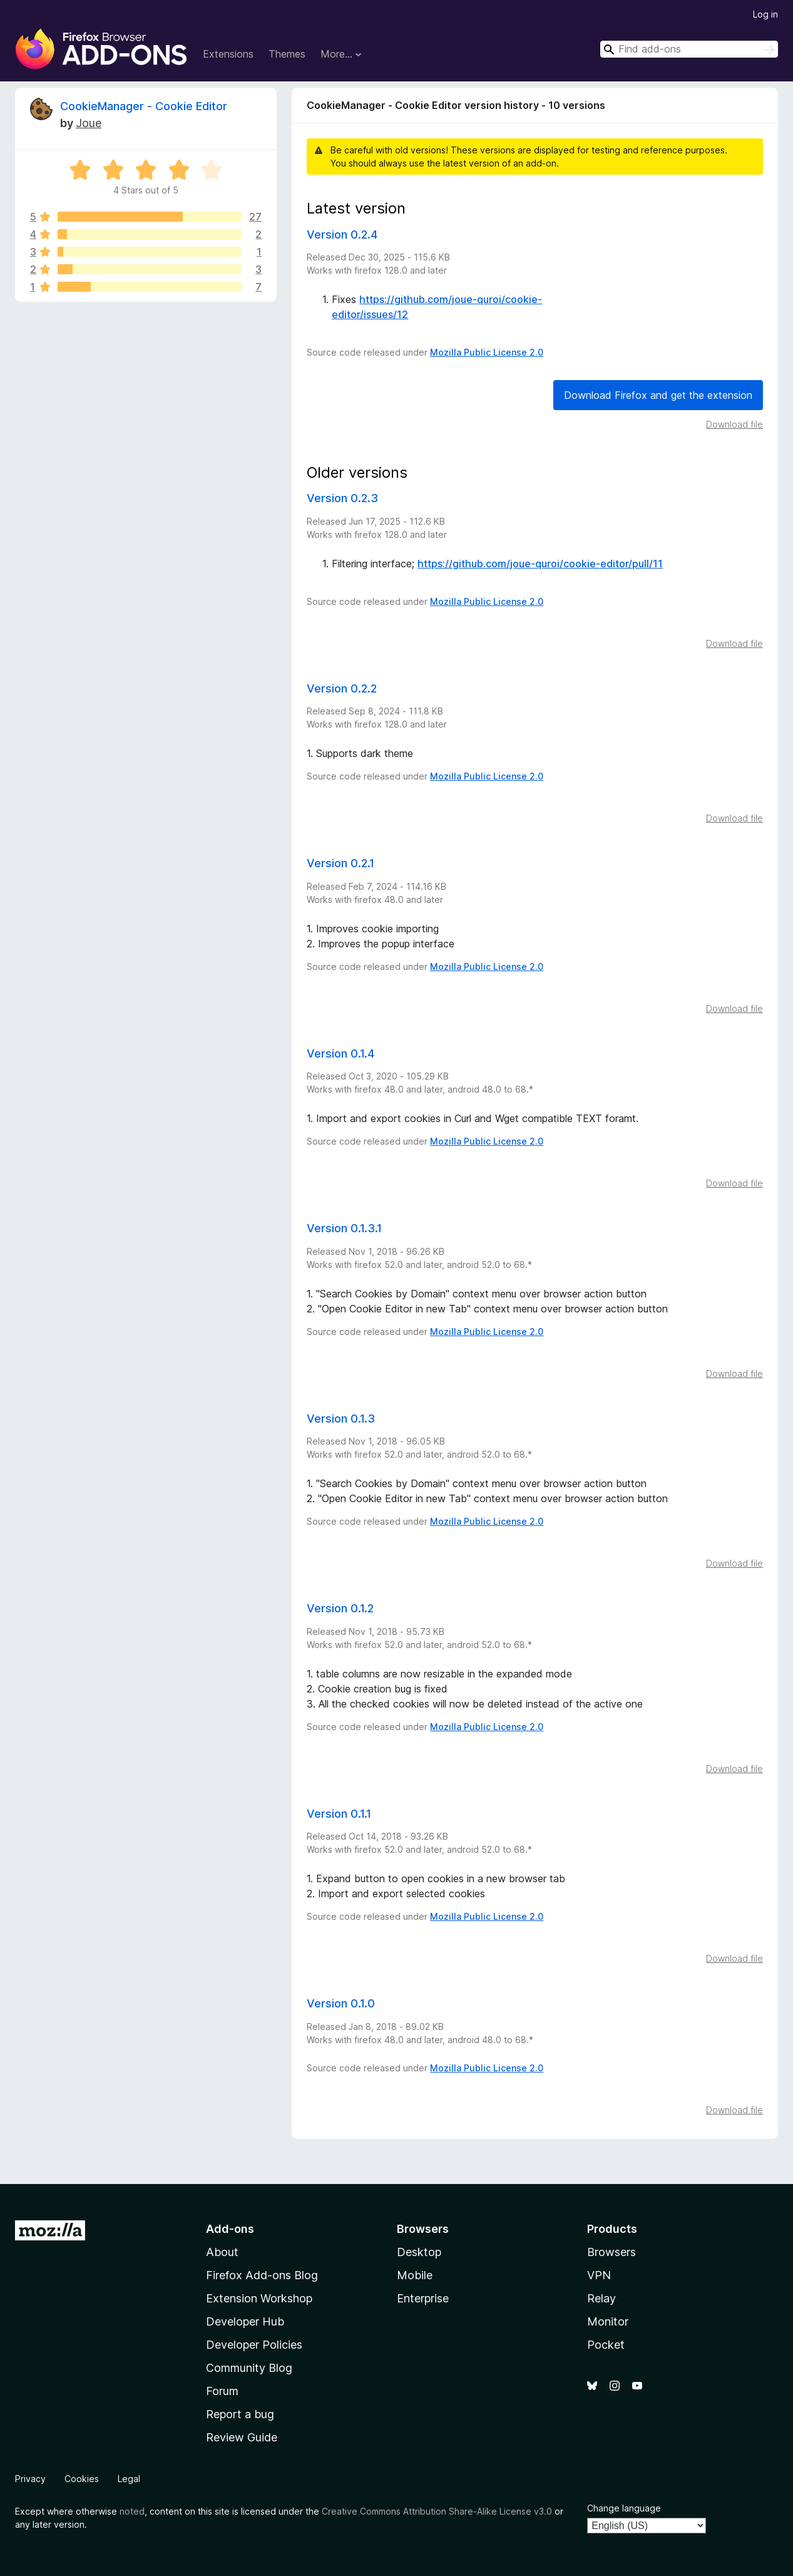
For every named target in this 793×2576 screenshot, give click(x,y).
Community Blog (249, 2367)
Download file (734, 424)
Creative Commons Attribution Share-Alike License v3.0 (437, 2511)
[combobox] (689, 49)
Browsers (611, 2252)
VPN (599, 2275)
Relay (601, 2298)
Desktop (419, 2252)
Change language (624, 2508)
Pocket (606, 2344)
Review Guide (241, 2437)
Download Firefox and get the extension (658, 395)
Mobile (414, 2275)
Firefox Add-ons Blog (262, 2275)
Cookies (81, 2478)
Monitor (607, 2321)
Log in (765, 14)
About (222, 2252)
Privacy (30, 2478)
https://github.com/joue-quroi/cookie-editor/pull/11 (540, 563)
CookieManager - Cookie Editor (143, 106)
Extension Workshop (259, 2298)
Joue (88, 123)
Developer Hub (245, 2321)
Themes (287, 54)
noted (132, 2511)
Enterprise (423, 2298)
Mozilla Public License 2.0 (486, 352)
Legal (129, 2478)
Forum (222, 2391)
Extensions (228, 54)
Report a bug (240, 2414)
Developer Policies (254, 2344)
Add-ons (230, 2228)
